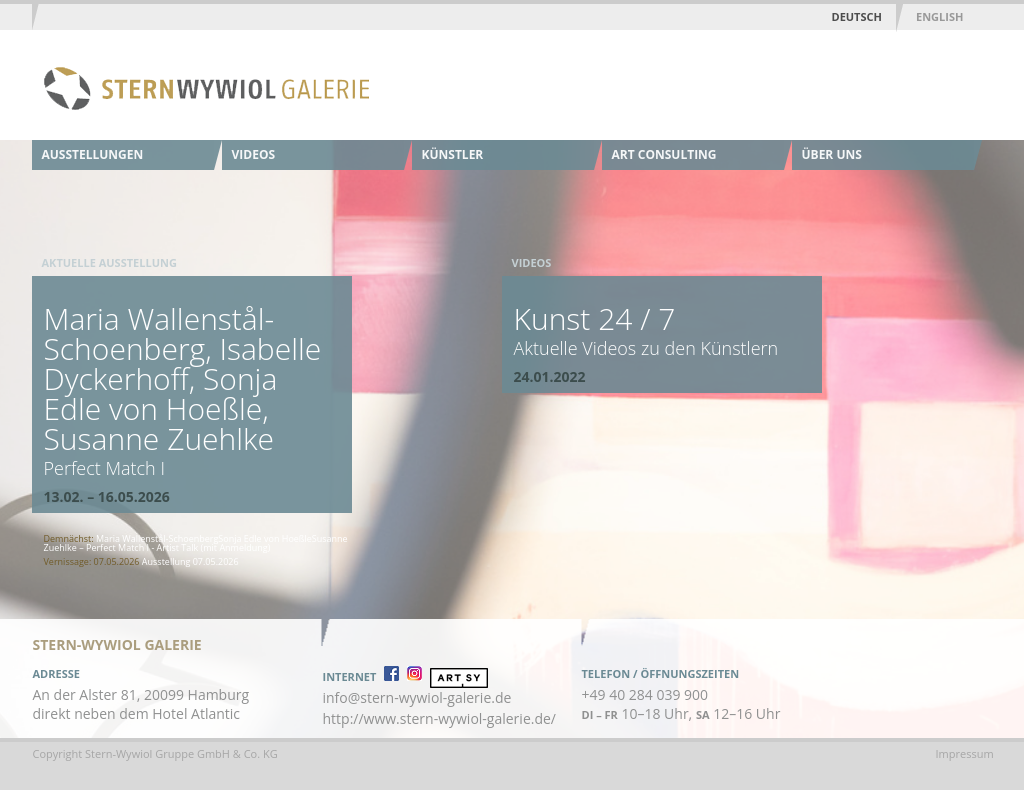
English (939, 16)
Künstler (453, 154)
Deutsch (857, 16)
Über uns (832, 154)
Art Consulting (664, 154)
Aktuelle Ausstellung (109, 262)
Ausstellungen (93, 154)
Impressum (965, 753)
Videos (254, 154)
